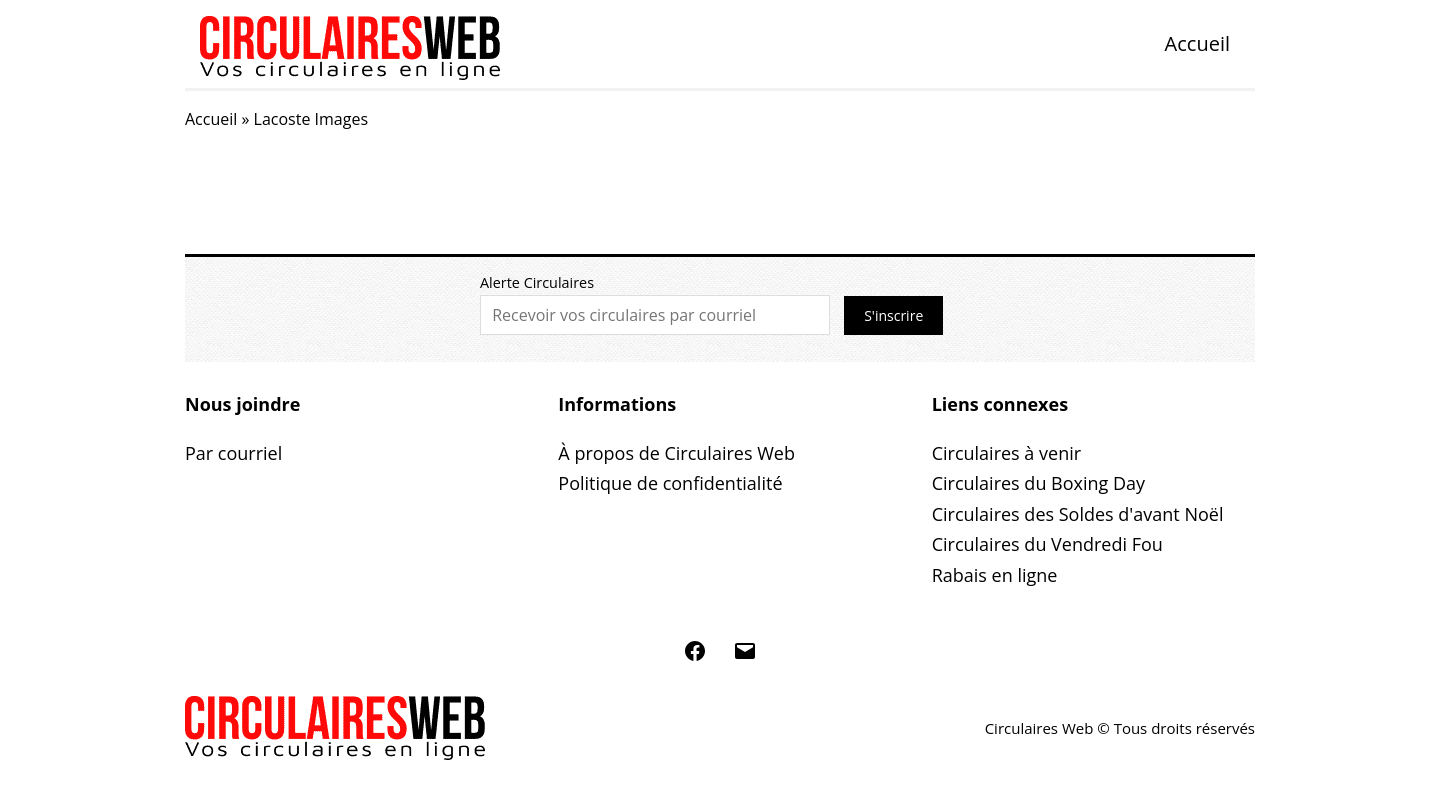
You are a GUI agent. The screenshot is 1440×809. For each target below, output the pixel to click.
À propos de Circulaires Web (676, 453)
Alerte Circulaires (537, 282)
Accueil (1197, 43)
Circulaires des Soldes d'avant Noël (1078, 514)
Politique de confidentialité (670, 483)
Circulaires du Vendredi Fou (1047, 544)
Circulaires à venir (1006, 453)
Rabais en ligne (995, 575)
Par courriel (233, 453)
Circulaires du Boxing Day (1038, 483)
